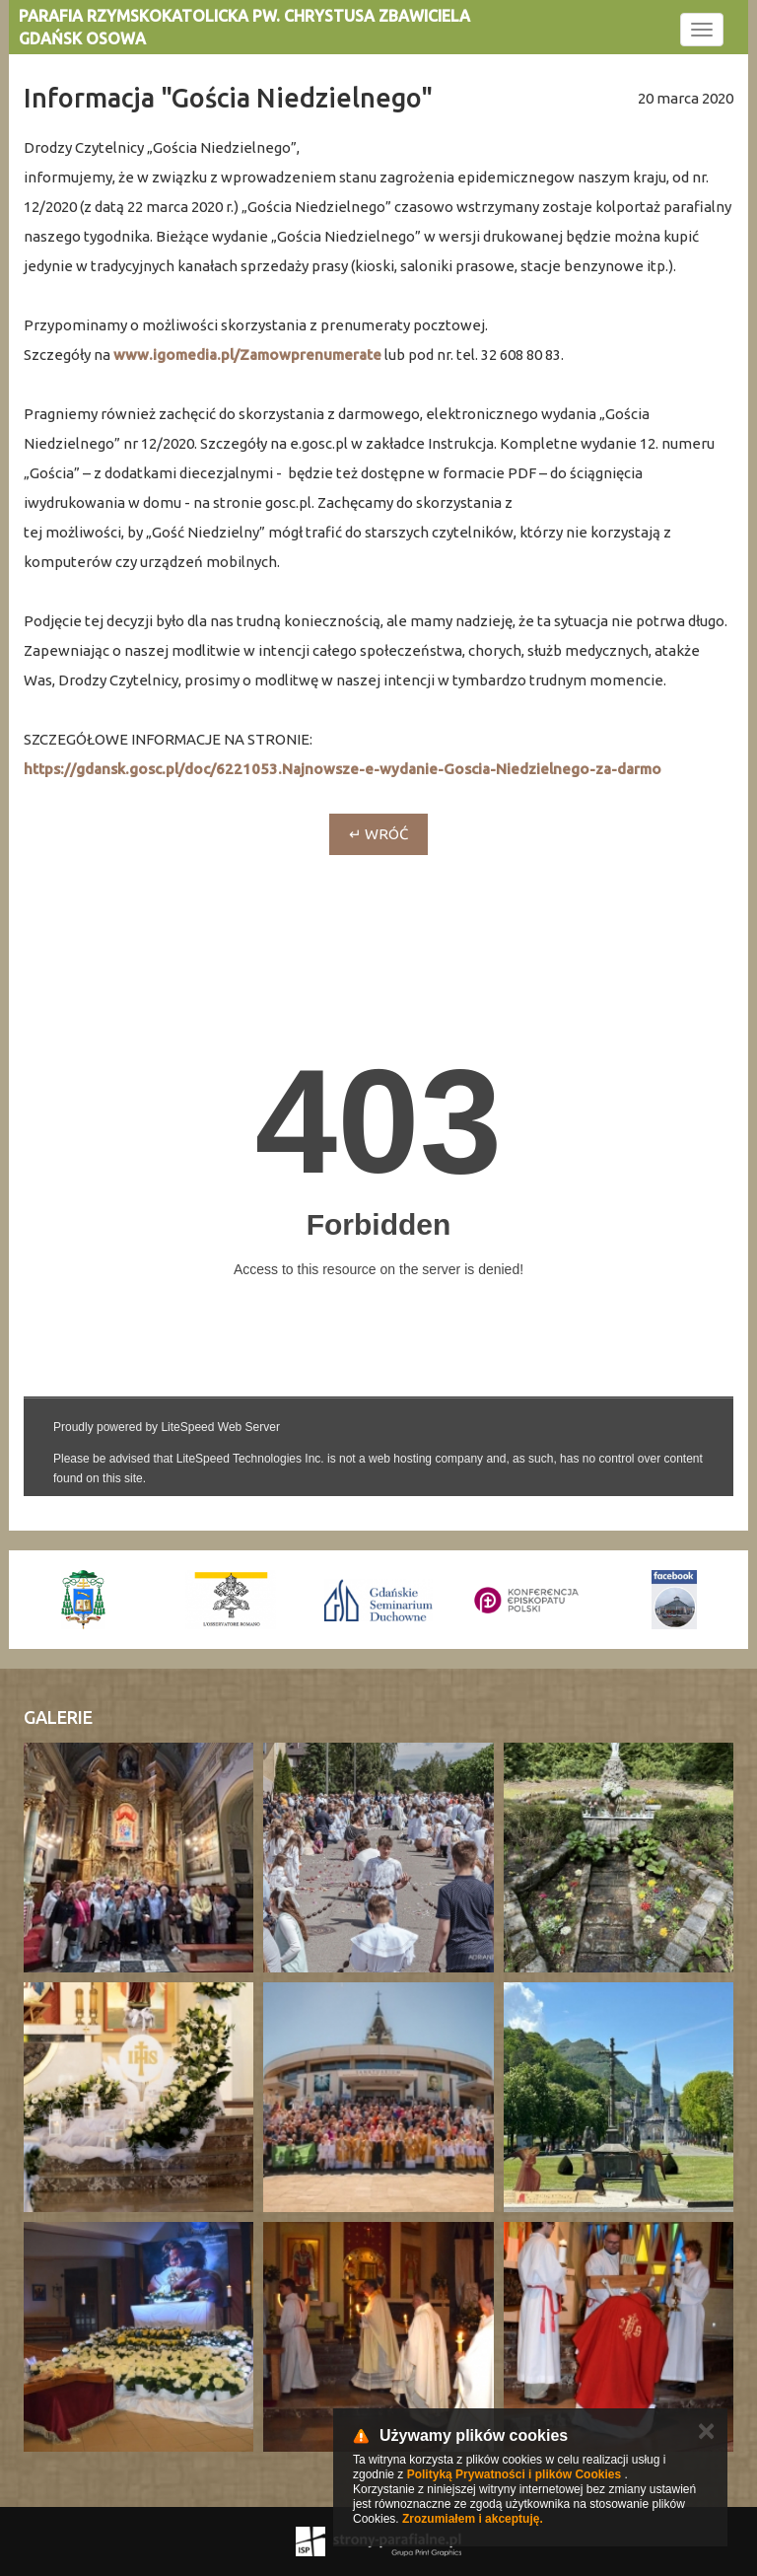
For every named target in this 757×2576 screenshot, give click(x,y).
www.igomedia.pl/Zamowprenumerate (247, 354)
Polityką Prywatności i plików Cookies (514, 2474)
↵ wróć (378, 833)
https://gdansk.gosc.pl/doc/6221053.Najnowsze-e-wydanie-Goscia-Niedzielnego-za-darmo (342, 768)
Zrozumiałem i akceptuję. (472, 2519)
